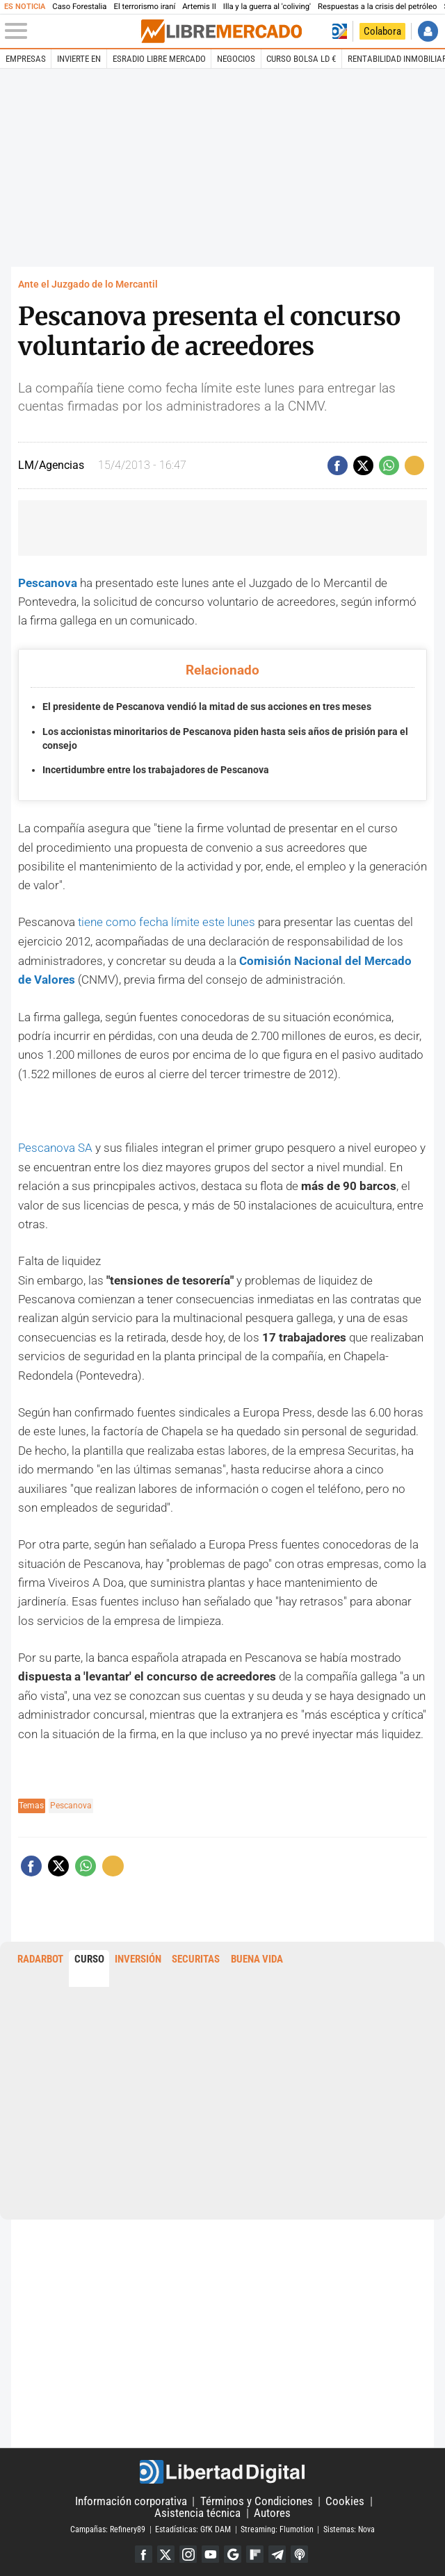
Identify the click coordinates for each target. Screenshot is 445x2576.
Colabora (382, 31)
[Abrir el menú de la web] (72, 31)
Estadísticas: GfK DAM (193, 2528)
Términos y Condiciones (256, 2500)
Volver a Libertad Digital (339, 31)
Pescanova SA (55, 1147)
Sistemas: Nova (349, 2528)
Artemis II (199, 6)
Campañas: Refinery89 (107, 2528)
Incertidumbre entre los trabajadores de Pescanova (155, 769)
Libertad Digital (222, 2470)
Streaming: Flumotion (277, 2528)
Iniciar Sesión (428, 31)
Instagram (188, 2553)
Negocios (236, 58)
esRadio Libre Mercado (159, 58)
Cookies (344, 2500)
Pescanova (49, 583)
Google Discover (233, 2553)
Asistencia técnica (197, 2511)
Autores (272, 2511)
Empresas (26, 58)
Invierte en (79, 58)
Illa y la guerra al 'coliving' (267, 6)
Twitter (165, 2553)
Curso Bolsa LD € (301, 58)
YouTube (210, 2553)
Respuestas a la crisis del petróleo (377, 6)
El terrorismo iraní (144, 6)
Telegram (278, 2553)
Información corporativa (131, 2500)
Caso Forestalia (79, 6)
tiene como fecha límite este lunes (166, 922)
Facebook (142, 2553)
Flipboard (256, 2553)
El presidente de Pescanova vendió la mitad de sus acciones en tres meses (206, 706)
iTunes (301, 2553)
